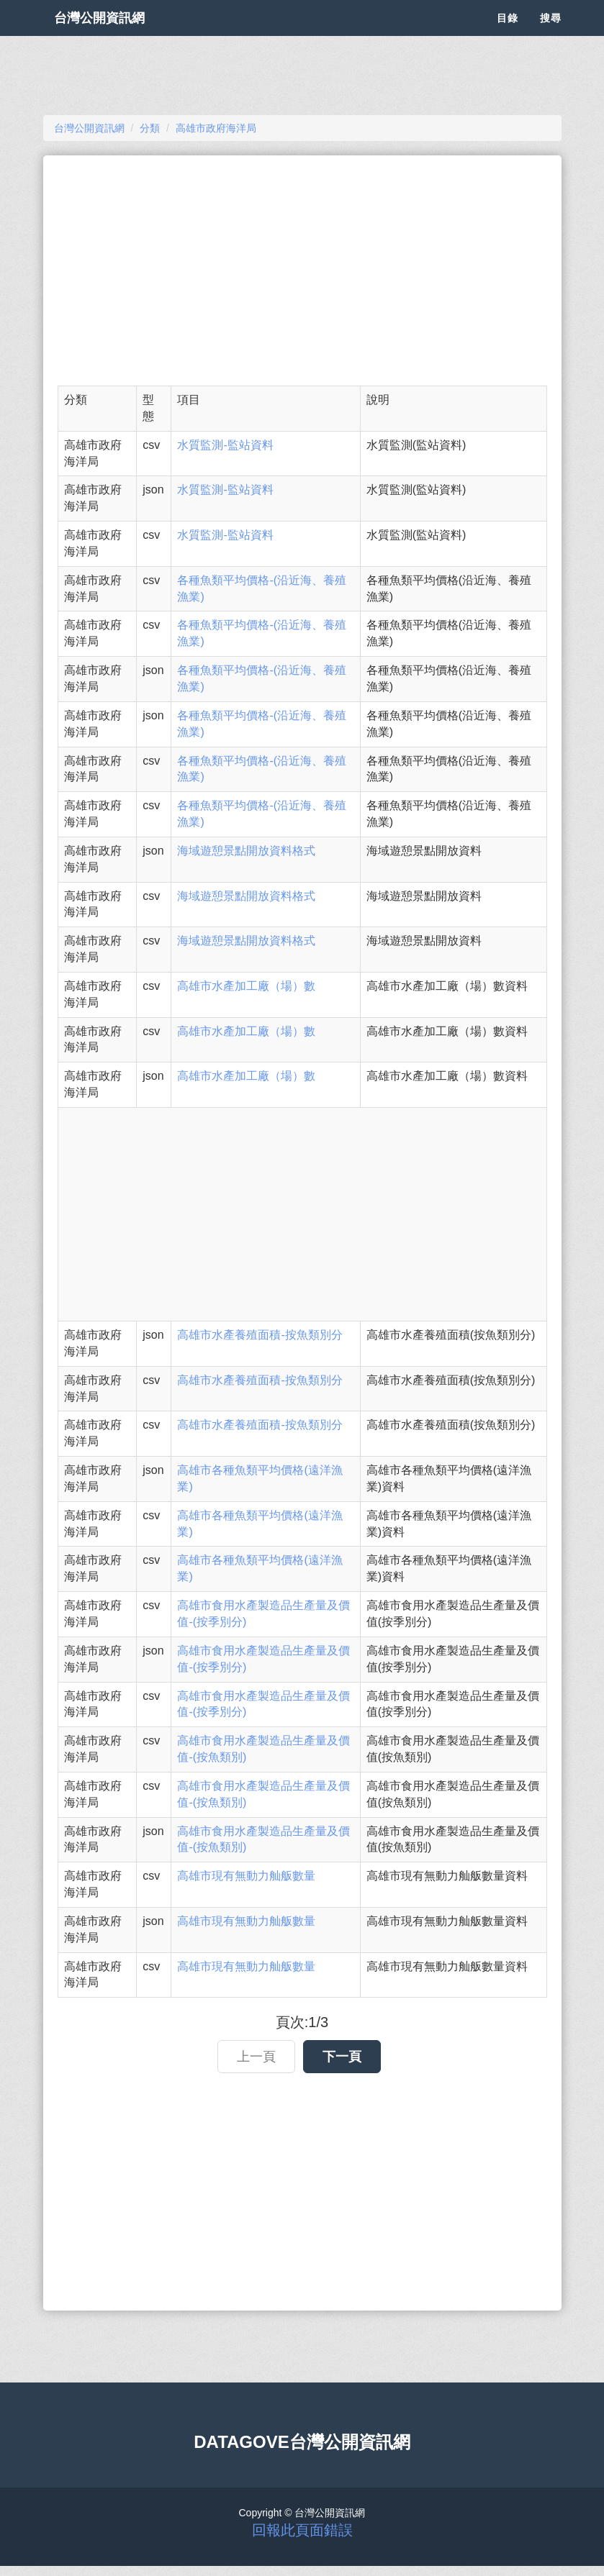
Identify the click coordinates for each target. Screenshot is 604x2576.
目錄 (507, 35)
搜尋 (551, 35)
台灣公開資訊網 (113, 36)
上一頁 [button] (256, 2056)
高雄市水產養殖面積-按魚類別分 (259, 1335)
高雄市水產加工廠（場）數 (246, 986)
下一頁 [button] (342, 2056)
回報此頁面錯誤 (302, 2530)
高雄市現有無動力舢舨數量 (246, 1876)
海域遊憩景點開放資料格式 (246, 851)
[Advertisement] (302, 270)
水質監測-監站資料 (225, 445)
